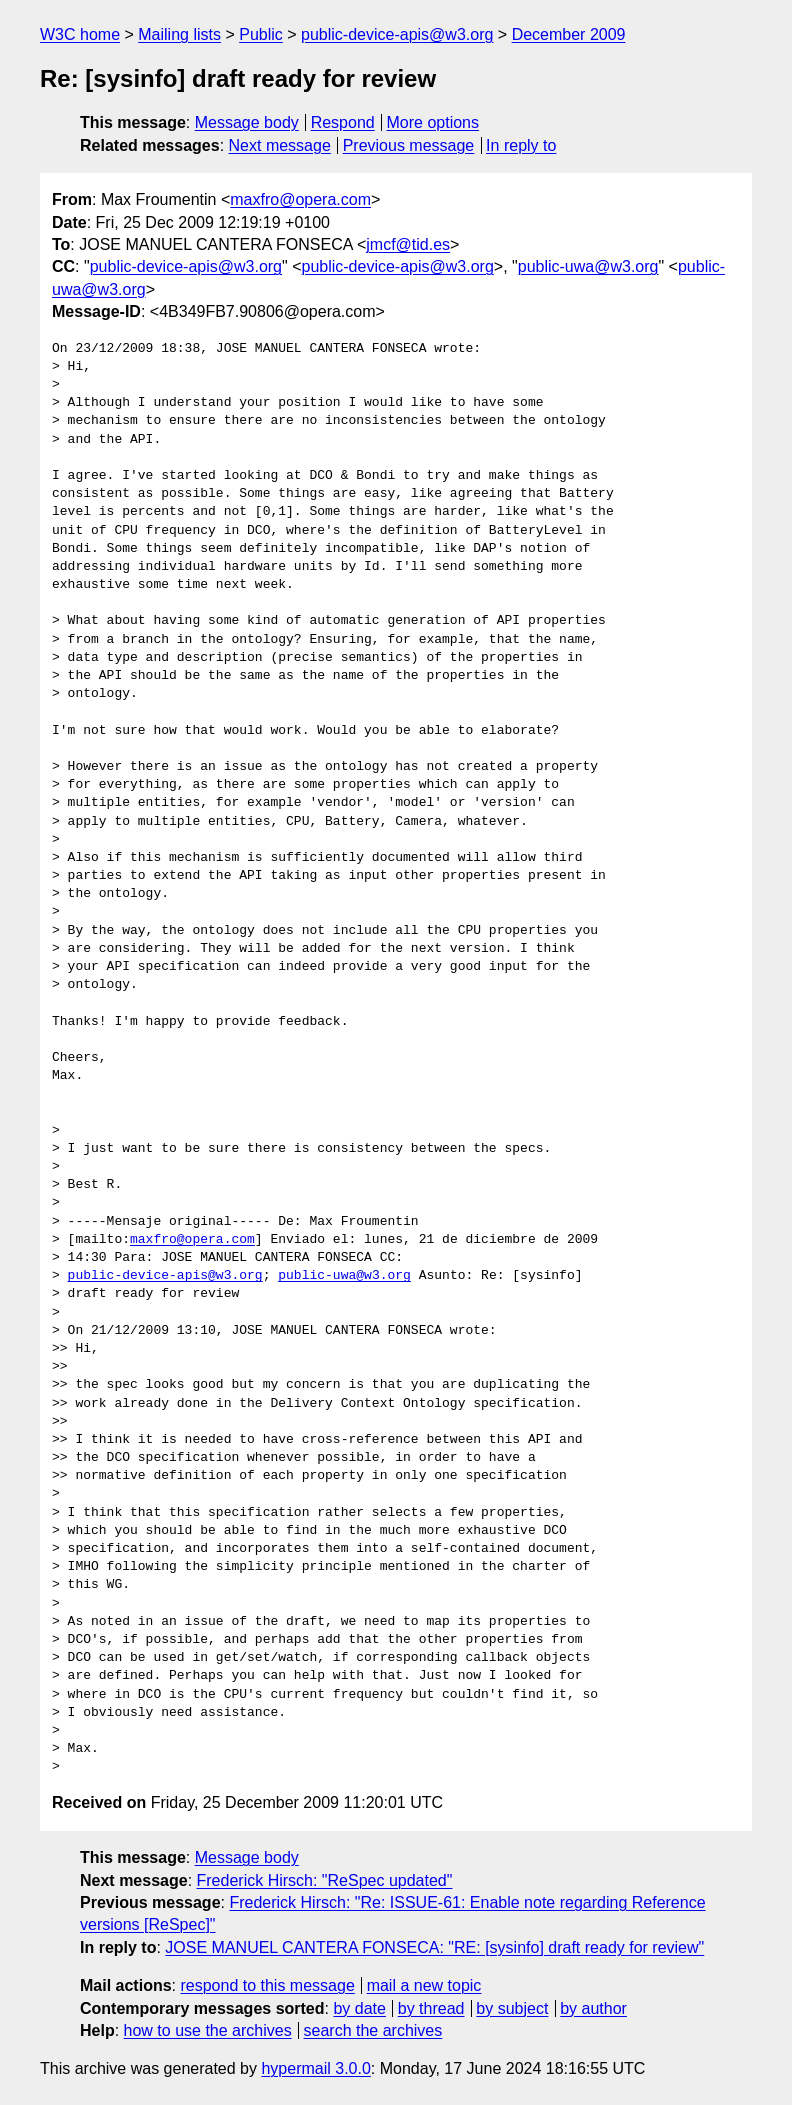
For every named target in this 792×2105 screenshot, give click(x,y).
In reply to (521, 145)
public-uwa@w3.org (588, 266)
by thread (431, 2008)
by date (359, 2008)
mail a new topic (424, 1985)
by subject (512, 2008)
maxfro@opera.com (300, 199)
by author (593, 2008)
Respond (343, 122)
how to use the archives (208, 2030)
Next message (280, 145)
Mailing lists (179, 34)
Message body (247, 122)
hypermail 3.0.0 (315, 2068)
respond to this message (267, 1985)
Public (261, 34)
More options (433, 122)
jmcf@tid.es (408, 244)
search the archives (373, 2030)
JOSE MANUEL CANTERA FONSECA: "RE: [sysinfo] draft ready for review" (434, 1947)
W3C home (80, 34)
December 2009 (569, 34)
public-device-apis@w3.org (397, 34)
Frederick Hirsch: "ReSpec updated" (325, 1880)
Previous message (409, 145)
